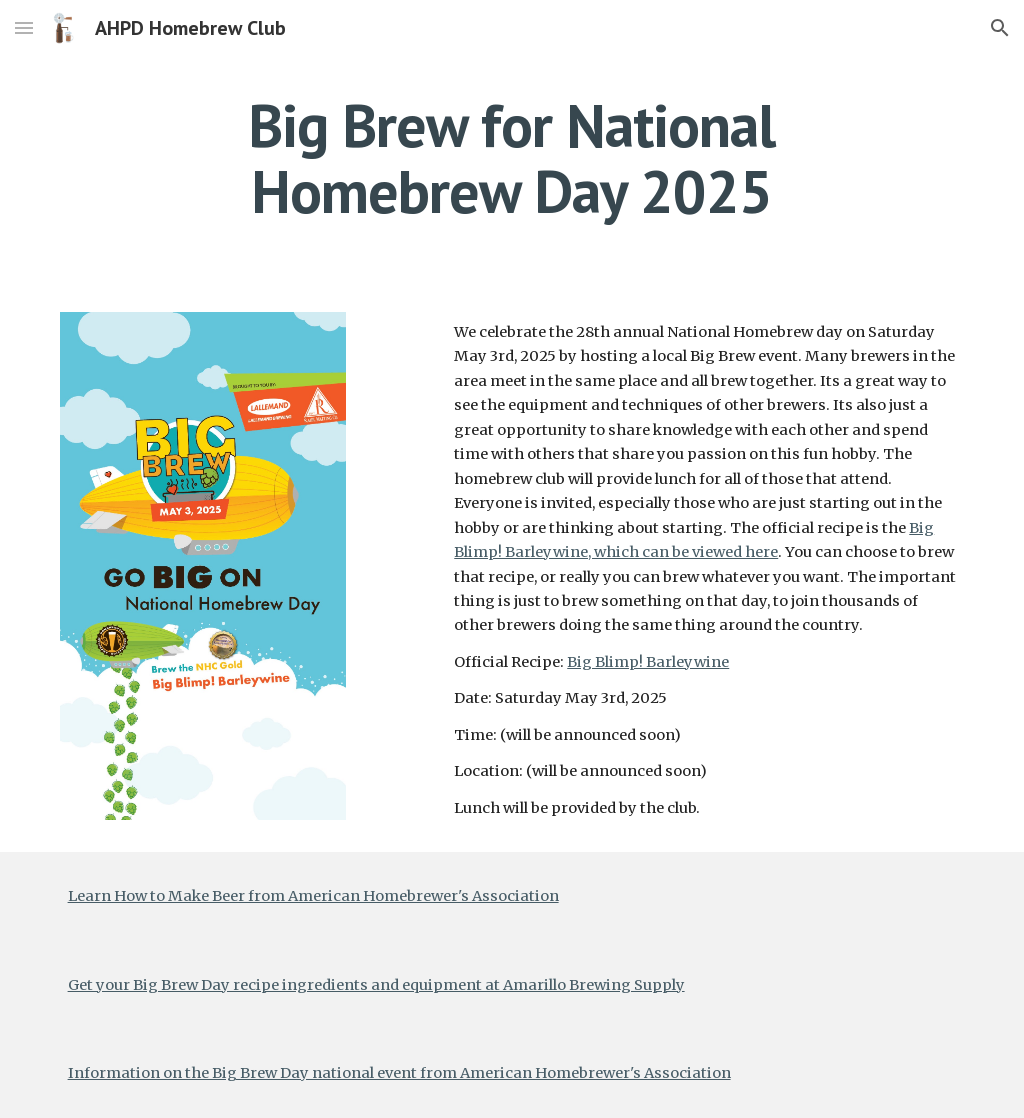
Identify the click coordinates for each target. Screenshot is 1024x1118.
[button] (24, 27)
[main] (511, 158)
